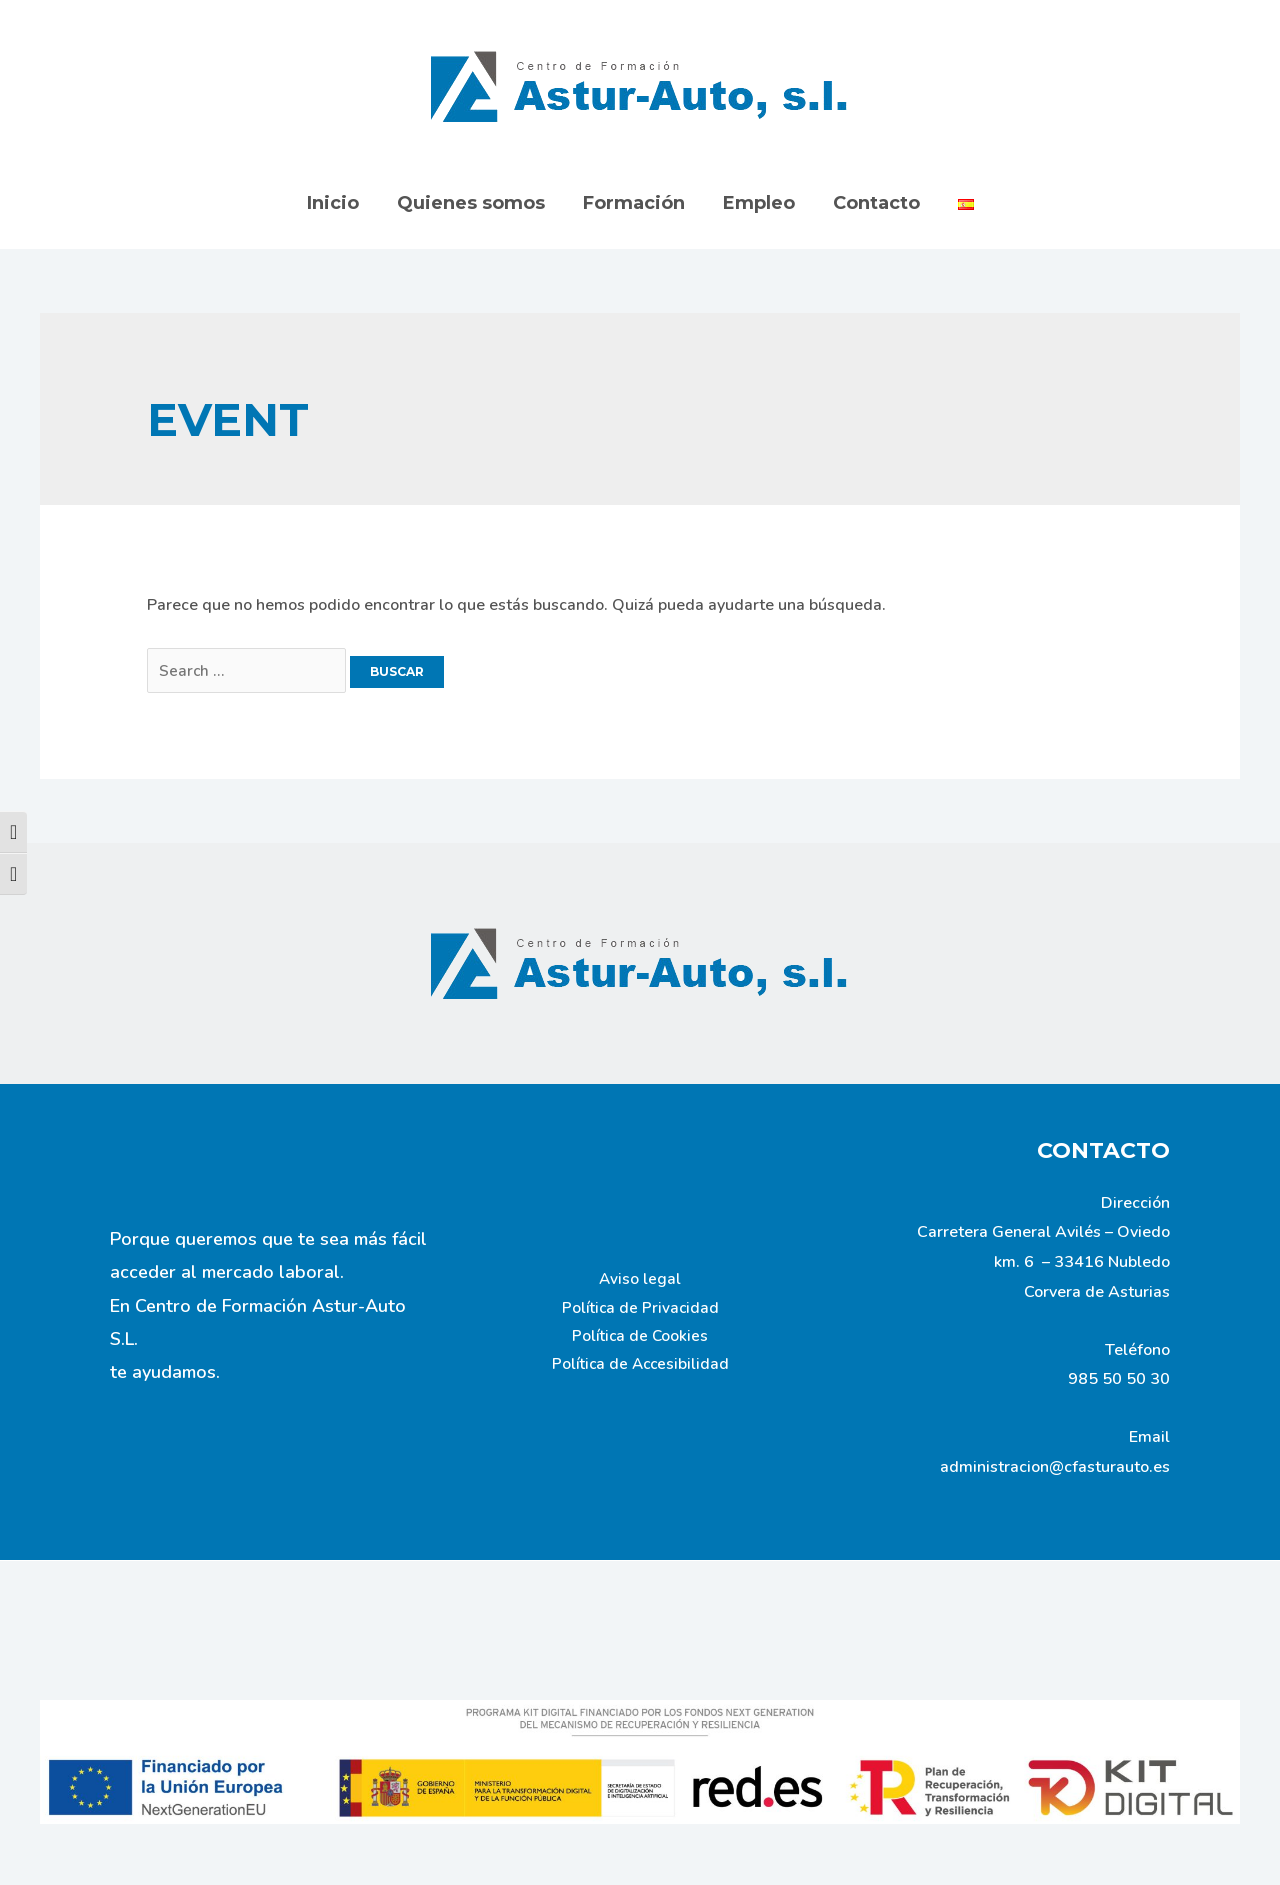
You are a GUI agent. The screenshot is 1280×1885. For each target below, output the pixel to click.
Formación (635, 203)
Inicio (338, 203)
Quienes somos (474, 203)
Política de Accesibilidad (640, 1369)
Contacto (873, 203)
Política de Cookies (640, 1339)
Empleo (758, 203)
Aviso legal (640, 1280)
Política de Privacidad (640, 1309)
